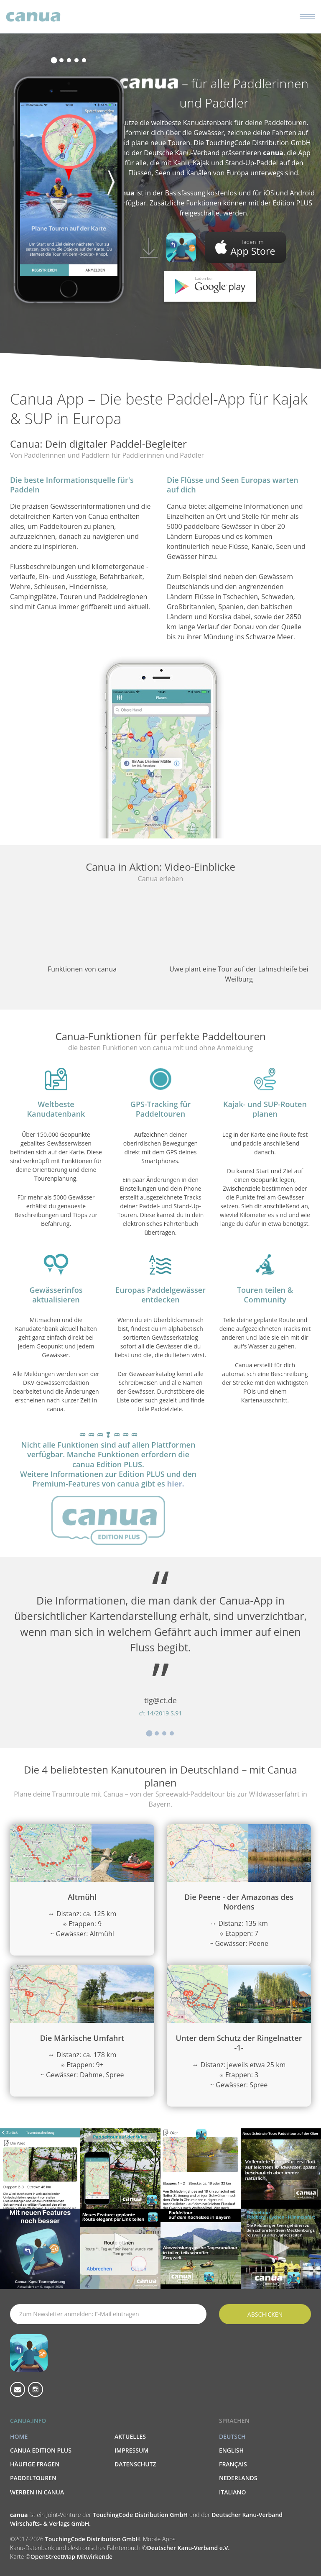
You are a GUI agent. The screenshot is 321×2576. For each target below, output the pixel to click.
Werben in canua (37, 2492)
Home (19, 2436)
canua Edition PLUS (40, 2450)
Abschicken (265, 2314)
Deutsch (232, 2436)
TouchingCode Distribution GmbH (141, 2515)
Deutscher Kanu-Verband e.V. (188, 2548)
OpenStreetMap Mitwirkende (71, 2557)
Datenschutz (135, 2464)
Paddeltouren (33, 2478)
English (231, 2450)
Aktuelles (130, 2436)
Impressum (131, 2450)
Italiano (232, 2492)
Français (233, 2464)
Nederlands (238, 2478)
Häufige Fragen (34, 2464)
